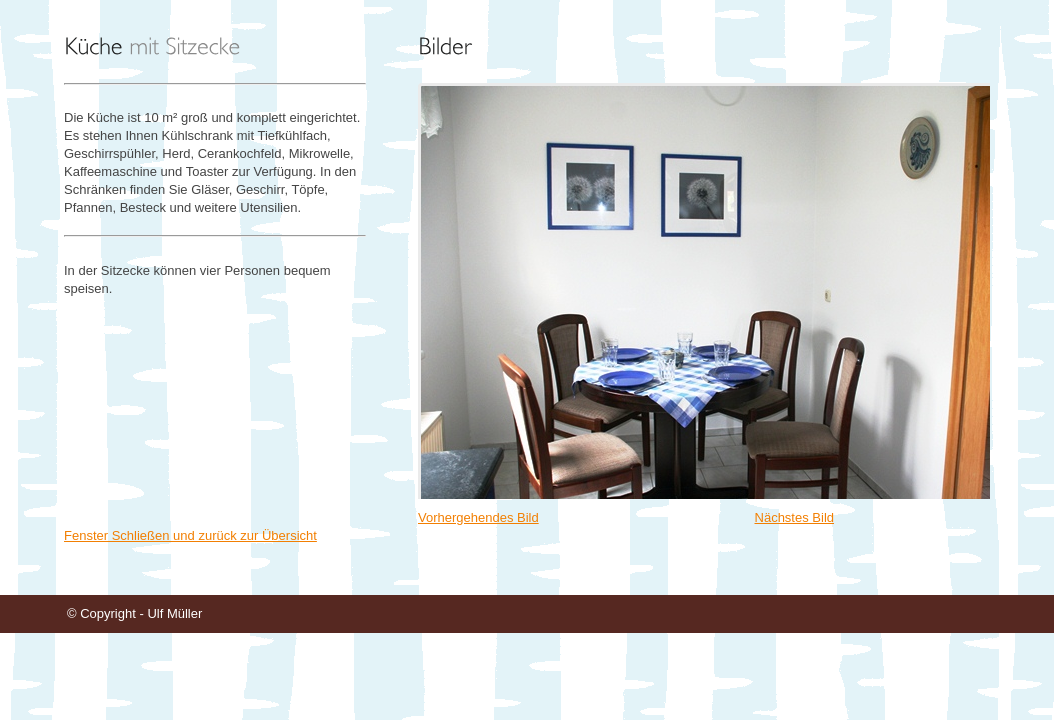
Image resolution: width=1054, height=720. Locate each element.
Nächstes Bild (794, 517)
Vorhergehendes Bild (478, 517)
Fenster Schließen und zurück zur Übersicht (190, 535)
